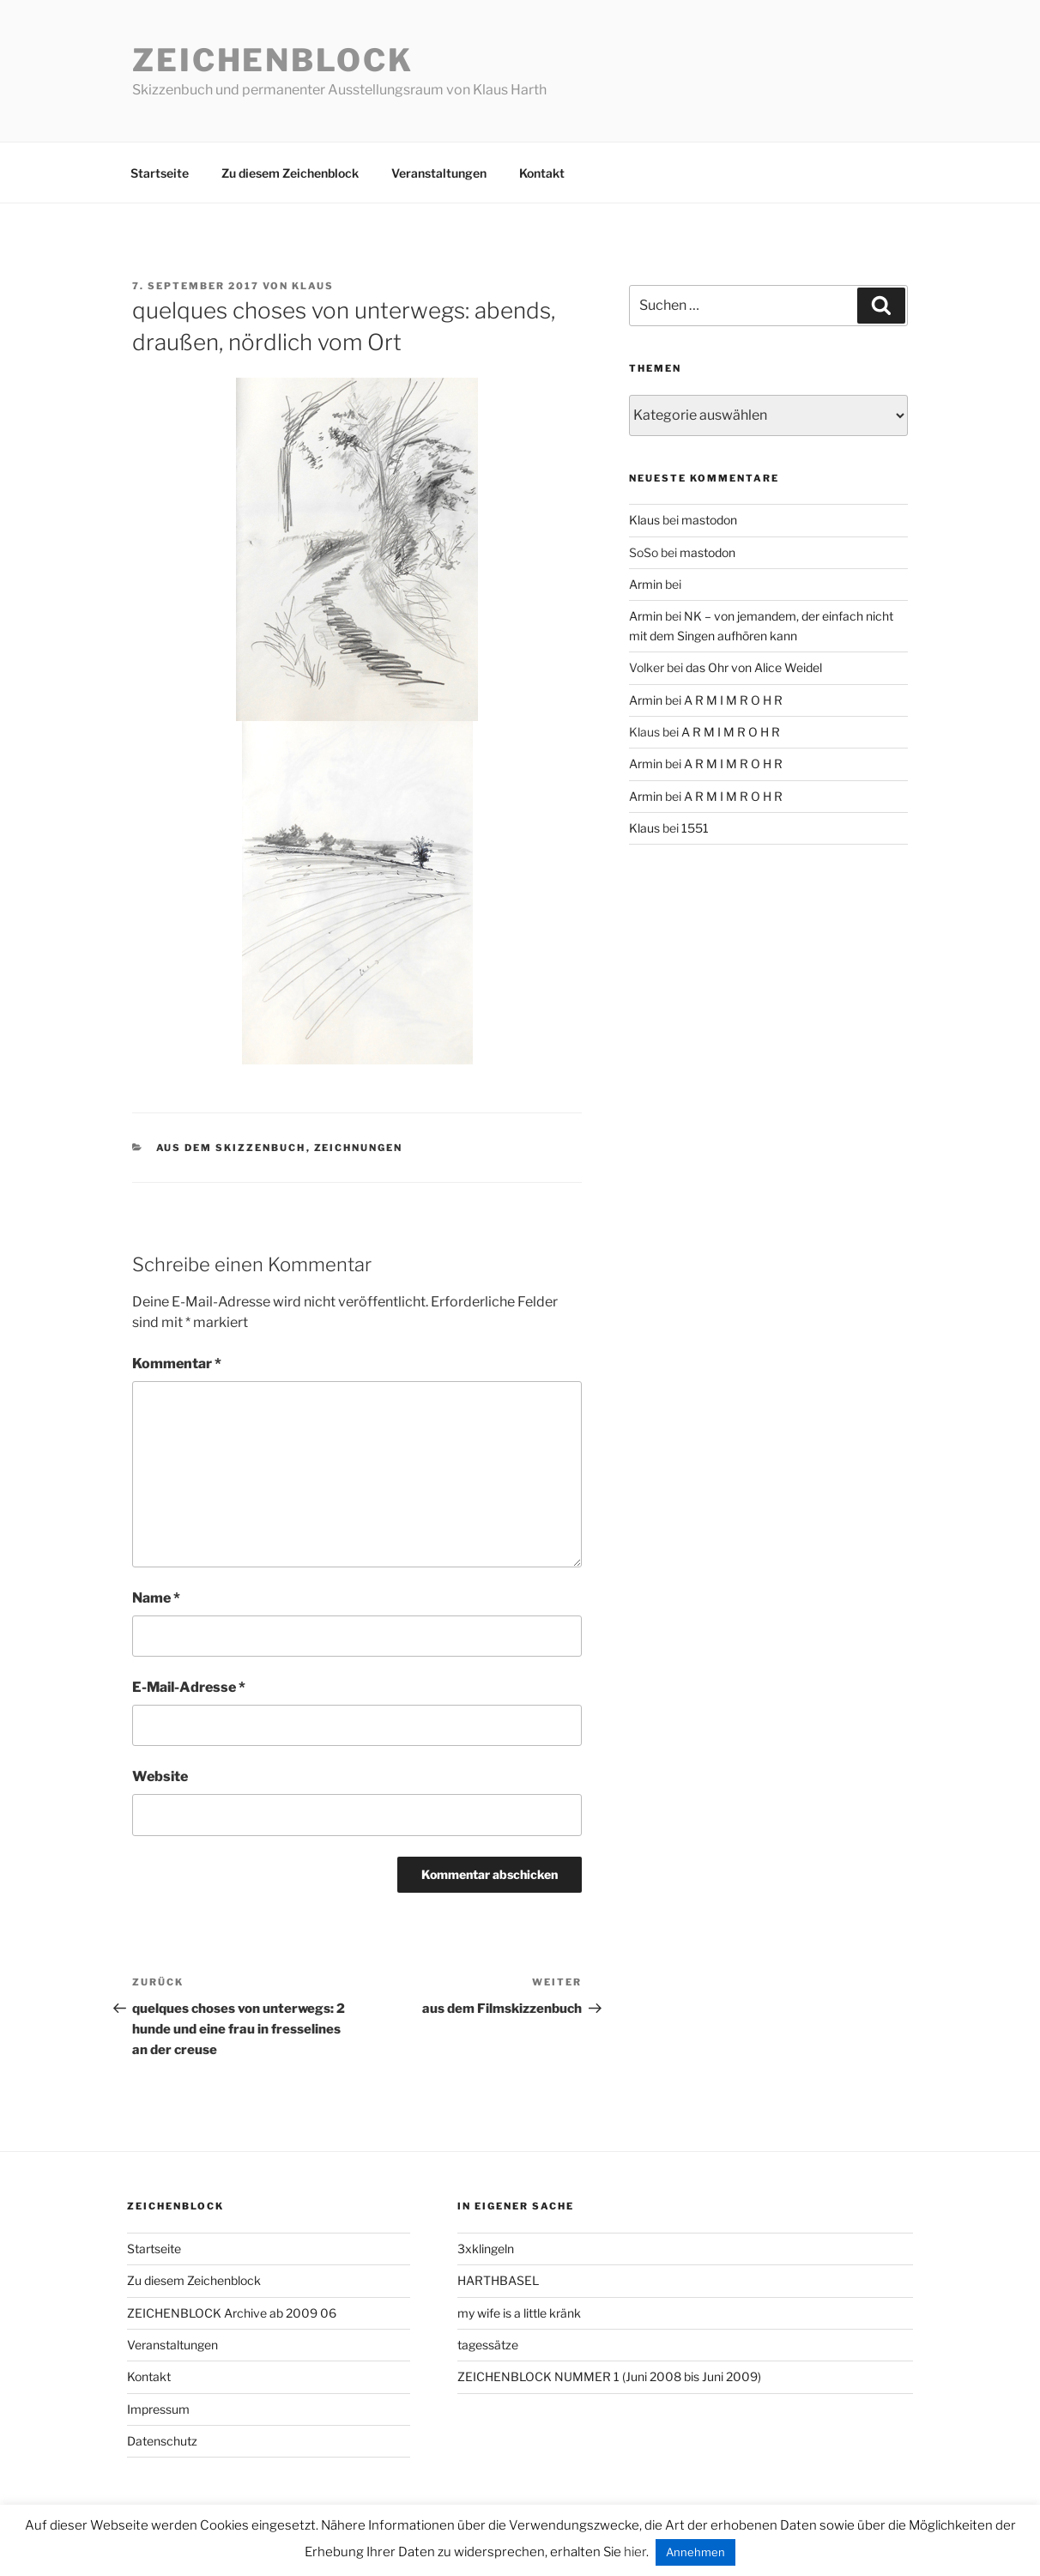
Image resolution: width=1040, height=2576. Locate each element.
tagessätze (487, 2344)
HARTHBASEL (498, 2280)
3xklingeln (485, 2248)
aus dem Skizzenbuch (231, 1148)
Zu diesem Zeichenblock (290, 173)
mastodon (709, 519)
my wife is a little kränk (519, 2313)
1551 (695, 828)
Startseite (159, 173)
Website (160, 1776)
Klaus (313, 286)
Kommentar (176, 1363)
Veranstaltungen (439, 173)
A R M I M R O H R (733, 700)
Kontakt (542, 173)
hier (635, 2552)
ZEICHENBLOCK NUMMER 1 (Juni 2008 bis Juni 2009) (609, 2376)
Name (156, 1598)
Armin (645, 584)
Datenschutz (162, 2441)
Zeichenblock (273, 60)
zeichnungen (358, 1148)
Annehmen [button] (695, 2552)
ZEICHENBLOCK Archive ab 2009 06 (231, 2313)
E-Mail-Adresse (188, 1687)
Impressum (158, 2409)
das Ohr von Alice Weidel (754, 667)
